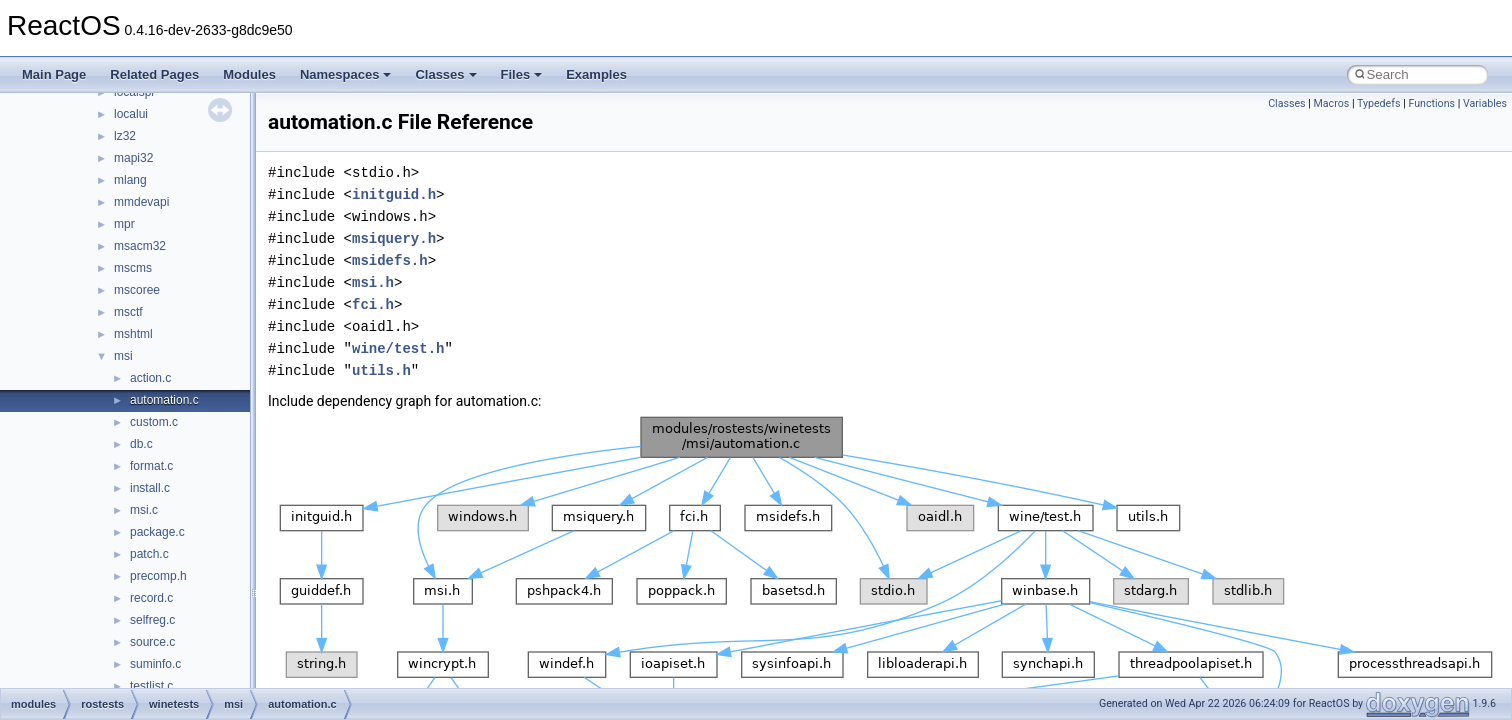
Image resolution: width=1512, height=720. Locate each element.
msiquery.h (394, 238)
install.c (150, 488)
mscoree (137, 290)
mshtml (133, 334)
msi (123, 356)
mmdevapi (141, 202)
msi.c (144, 510)
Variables (1485, 103)
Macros (1332, 103)
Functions (1431, 103)
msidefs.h (390, 260)
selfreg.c (152, 620)
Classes (445, 74)
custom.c (154, 422)
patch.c (149, 554)
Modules (249, 74)
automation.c (164, 400)
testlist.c (151, 686)
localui (131, 114)
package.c (157, 532)
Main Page (54, 74)
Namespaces (346, 74)
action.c (150, 378)
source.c (152, 642)
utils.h (381, 370)
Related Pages (154, 74)
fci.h (373, 304)
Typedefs (1379, 103)
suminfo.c (155, 664)
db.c (141, 444)
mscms (133, 268)
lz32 (125, 136)
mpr (124, 224)
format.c (151, 466)
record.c (151, 598)
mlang (130, 180)
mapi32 (133, 158)
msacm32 (140, 246)
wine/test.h (398, 348)
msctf (128, 312)
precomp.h (158, 576)
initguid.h (394, 194)
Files (522, 74)
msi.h (373, 282)
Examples (596, 74)
